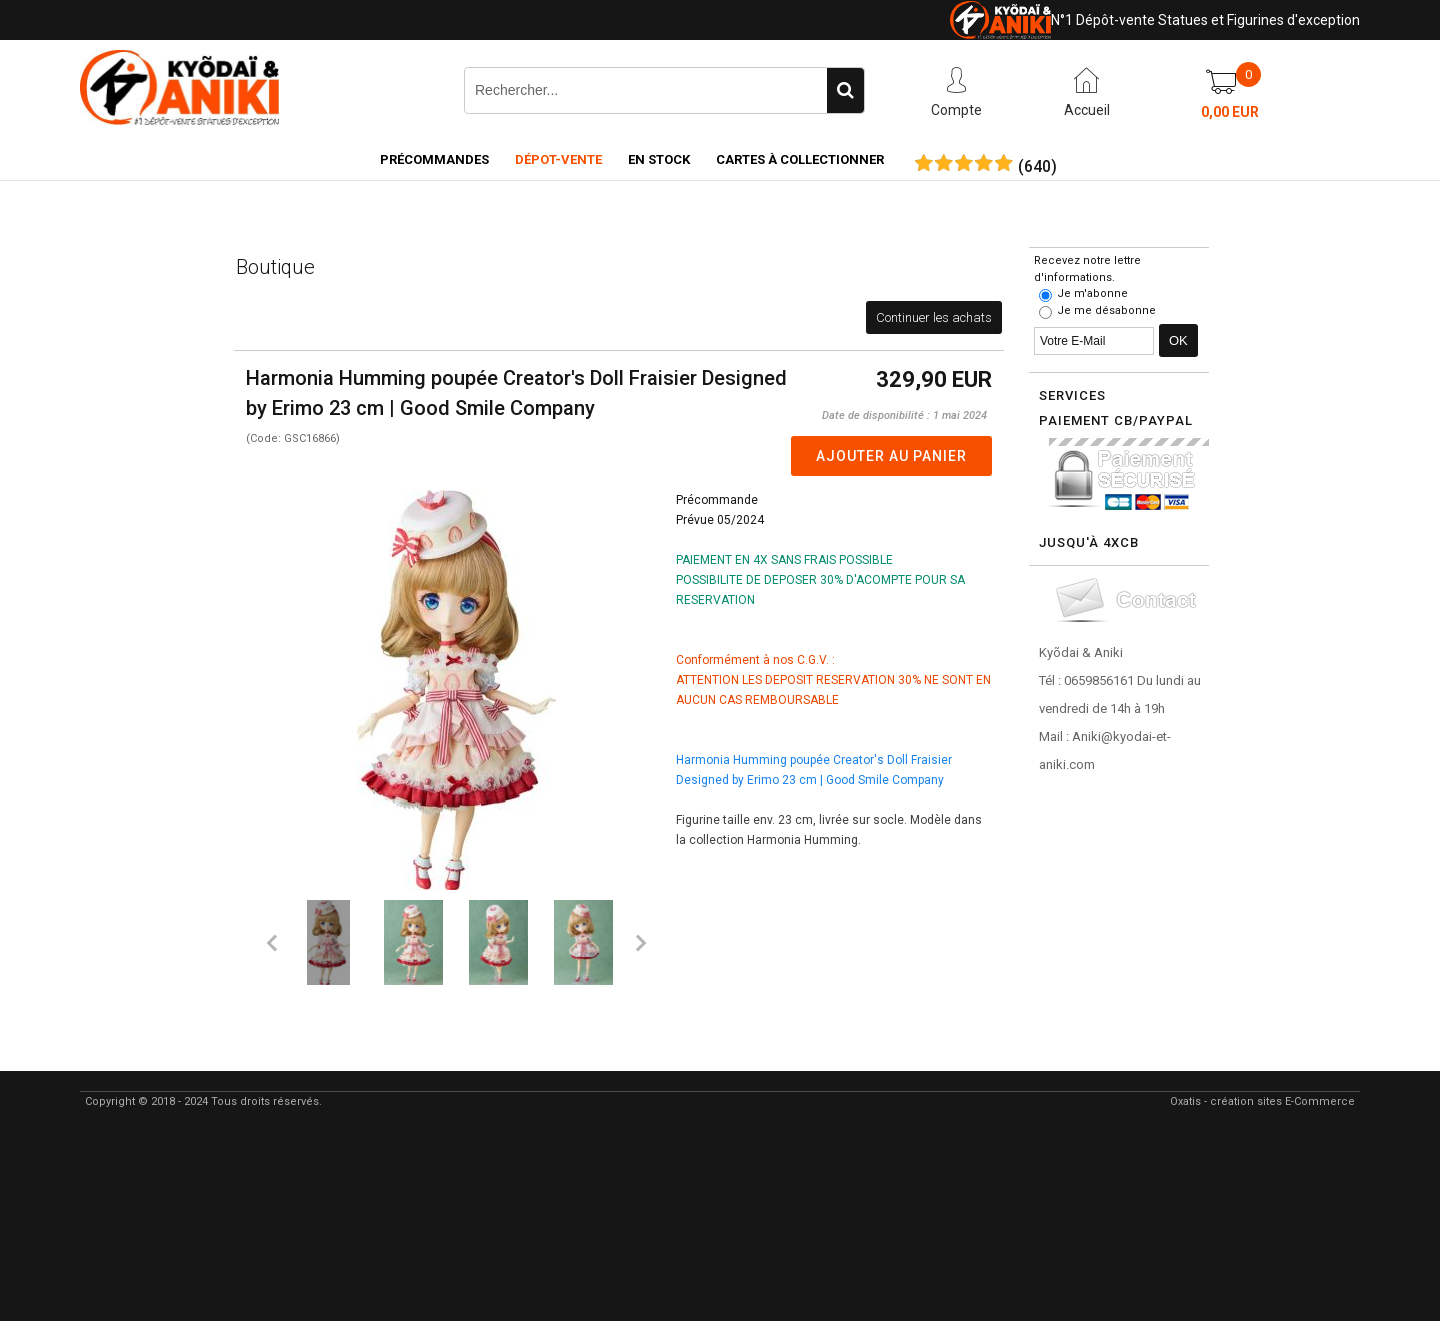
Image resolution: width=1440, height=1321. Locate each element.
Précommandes (434, 159)
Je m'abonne (1092, 293)
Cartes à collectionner (800, 159)
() (1037, 167)
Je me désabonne (1106, 310)
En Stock (659, 159)
